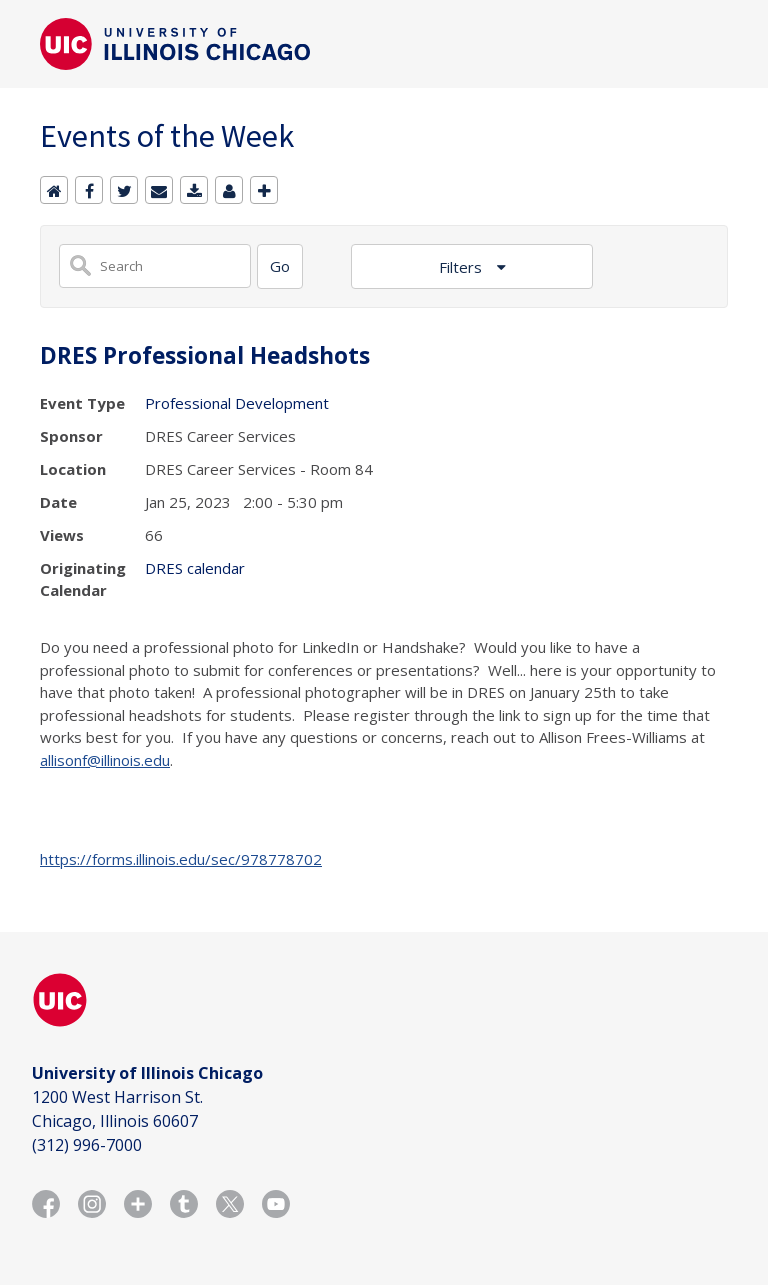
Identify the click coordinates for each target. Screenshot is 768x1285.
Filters (462, 267)
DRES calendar (195, 568)
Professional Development (237, 403)
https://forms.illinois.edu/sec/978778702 (181, 859)
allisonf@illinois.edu (105, 760)
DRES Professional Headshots (205, 355)
